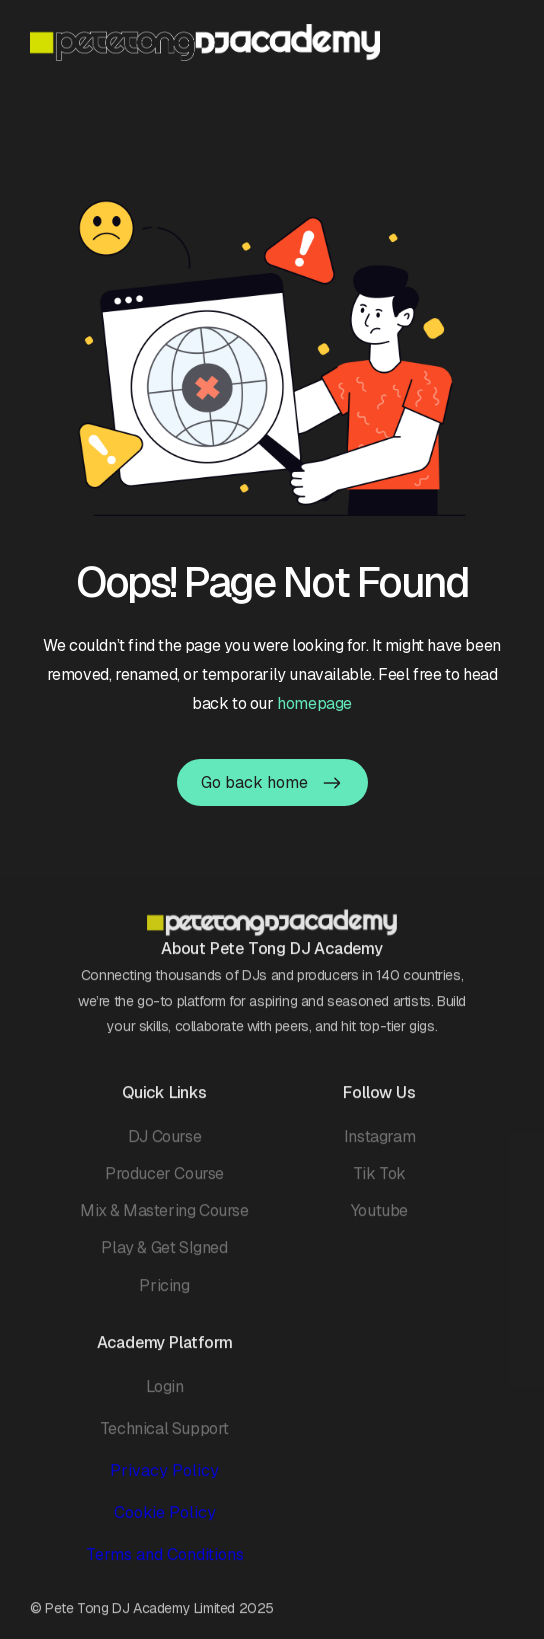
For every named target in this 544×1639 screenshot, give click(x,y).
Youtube (379, 1218)
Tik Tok (379, 1181)
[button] (501, 42)
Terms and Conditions (165, 1563)
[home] (205, 42)
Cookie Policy (165, 1520)
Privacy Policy (164, 1478)
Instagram (379, 1144)
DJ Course (164, 1144)
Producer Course (164, 1181)
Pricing (164, 1293)
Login (165, 1394)
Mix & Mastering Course (164, 1218)
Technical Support (164, 1436)
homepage (314, 703)
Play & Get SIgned (164, 1256)
